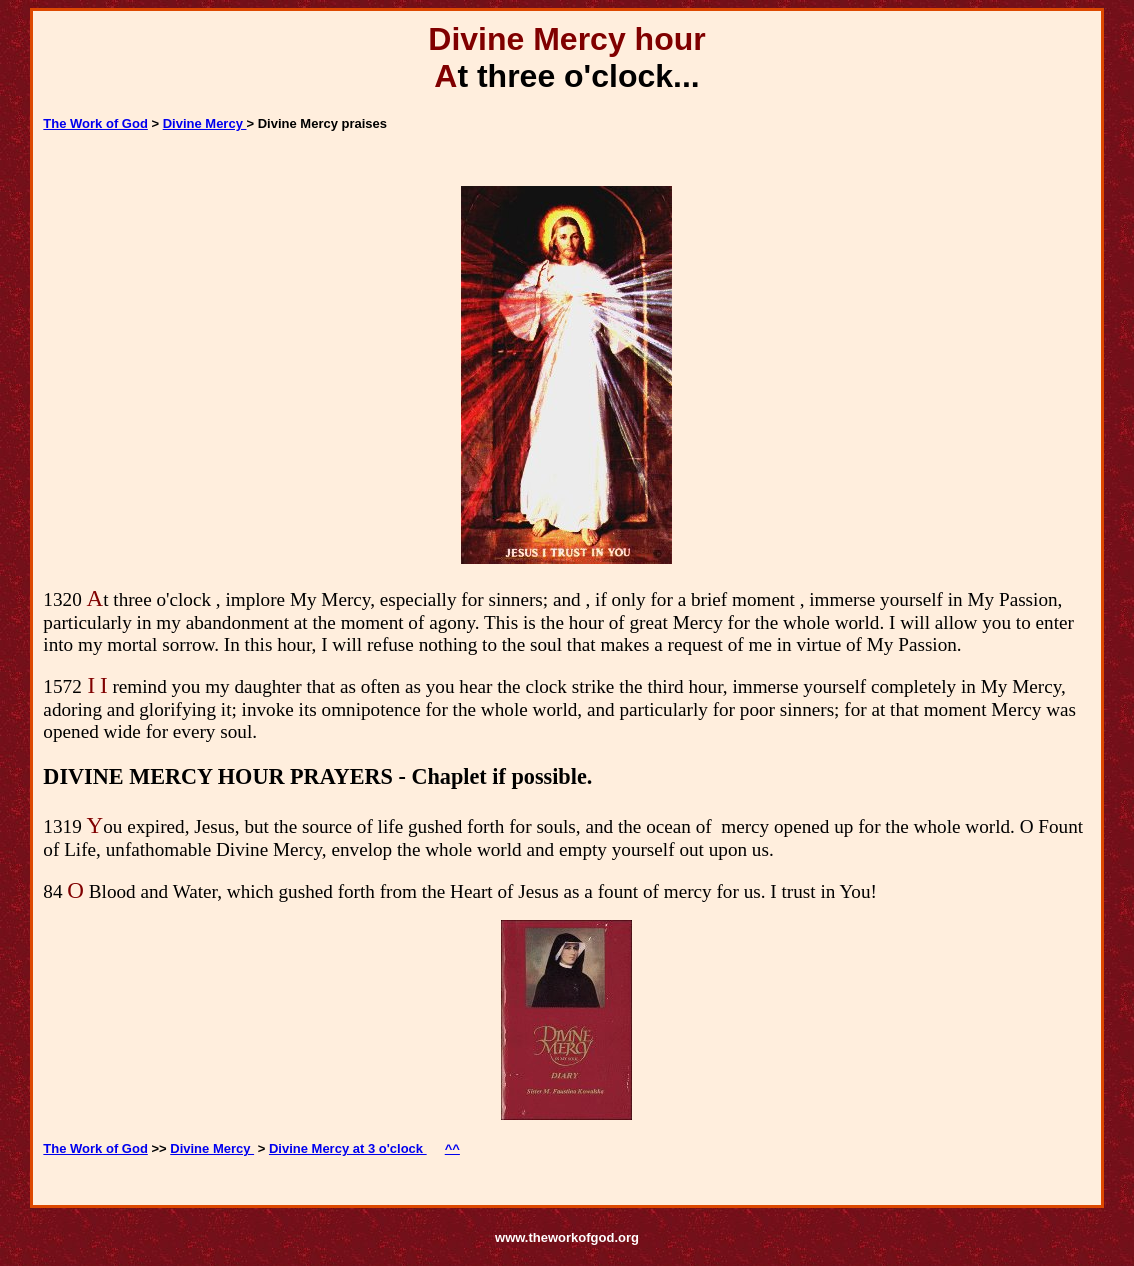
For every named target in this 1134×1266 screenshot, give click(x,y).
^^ (452, 1148)
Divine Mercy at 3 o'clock (348, 1148)
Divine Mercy (205, 123)
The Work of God (95, 123)
